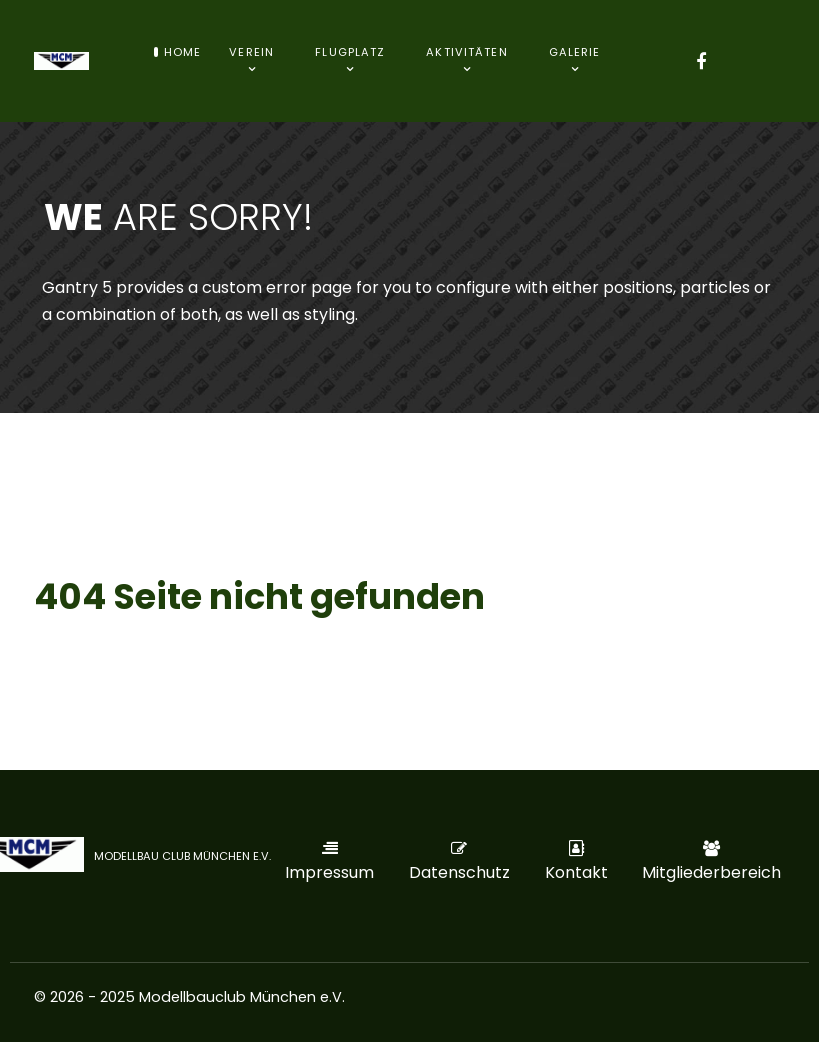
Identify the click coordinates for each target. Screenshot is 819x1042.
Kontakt (576, 872)
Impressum (329, 872)
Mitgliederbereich (711, 872)
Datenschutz (459, 872)
